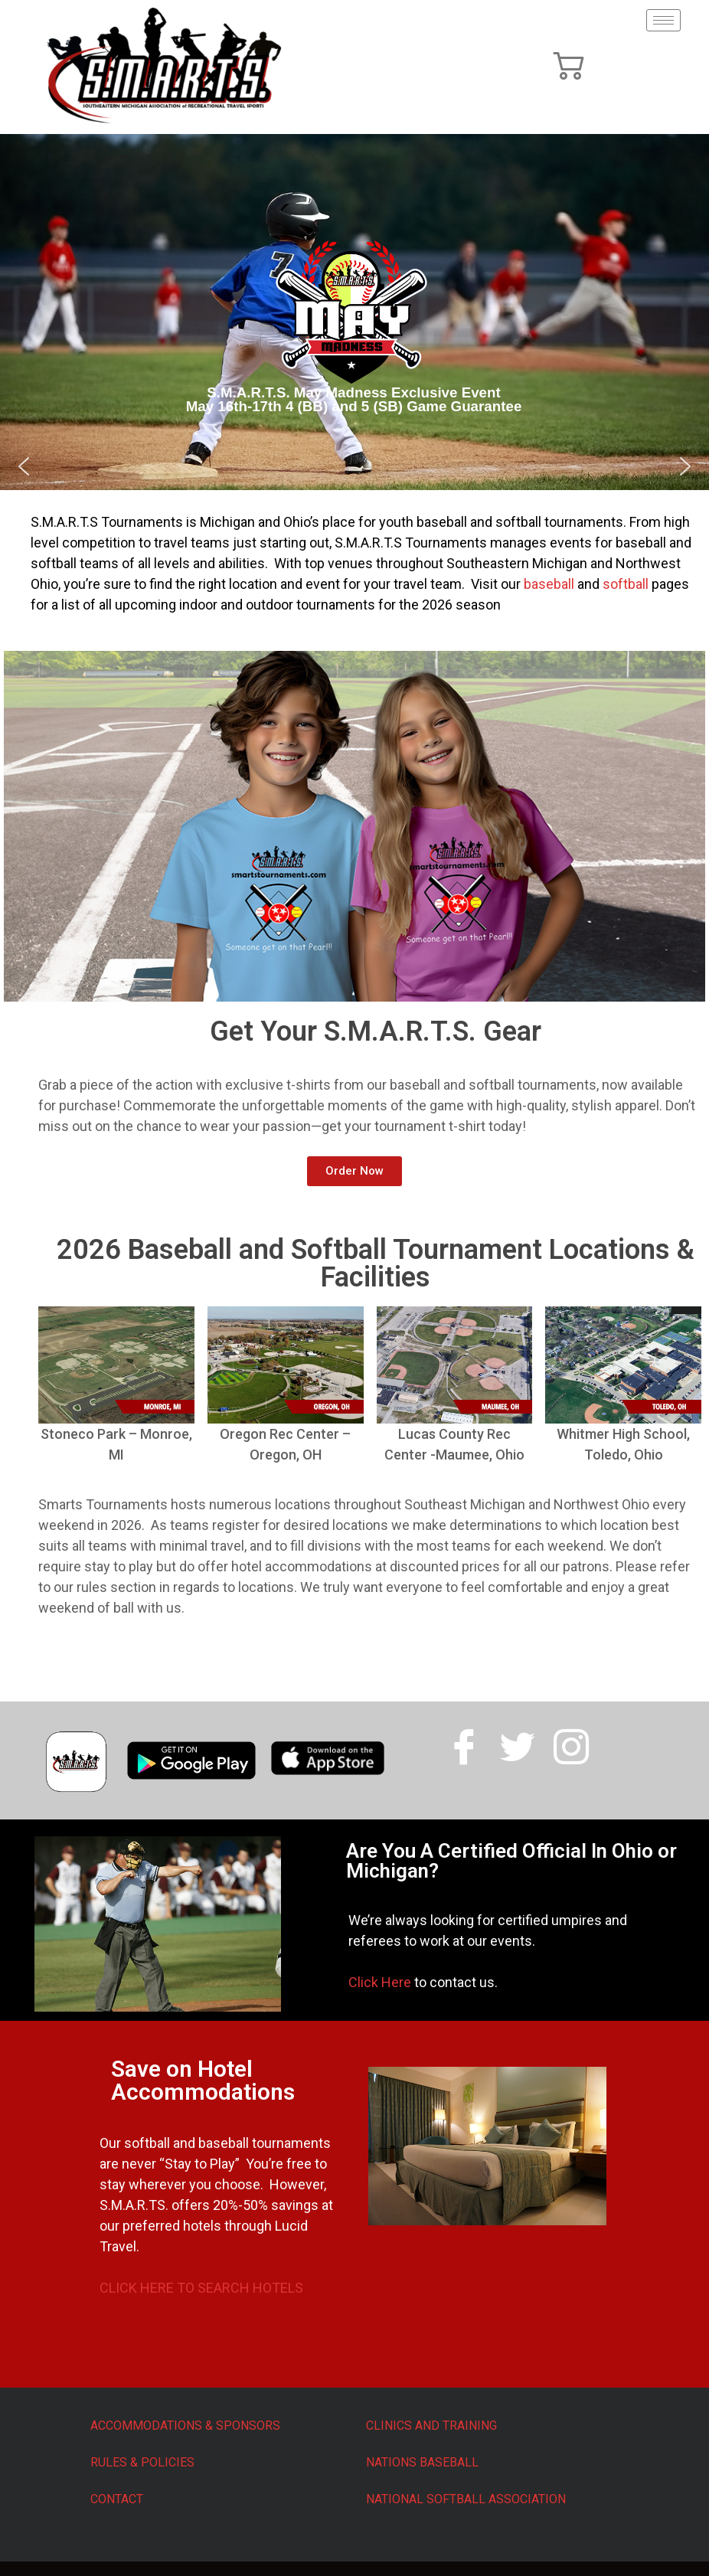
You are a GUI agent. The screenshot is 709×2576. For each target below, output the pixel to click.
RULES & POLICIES (142, 2462)
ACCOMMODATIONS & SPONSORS (185, 2425)
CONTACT (116, 2499)
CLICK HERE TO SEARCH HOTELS (201, 2288)
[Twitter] (517, 1740)
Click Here (379, 1982)
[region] (354, 312)
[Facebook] (463, 1740)
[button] (23, 466)
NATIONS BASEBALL (422, 2462)
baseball (550, 584)
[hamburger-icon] (663, 20)
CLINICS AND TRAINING (431, 2425)
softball (626, 584)
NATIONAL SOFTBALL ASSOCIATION (466, 2499)
